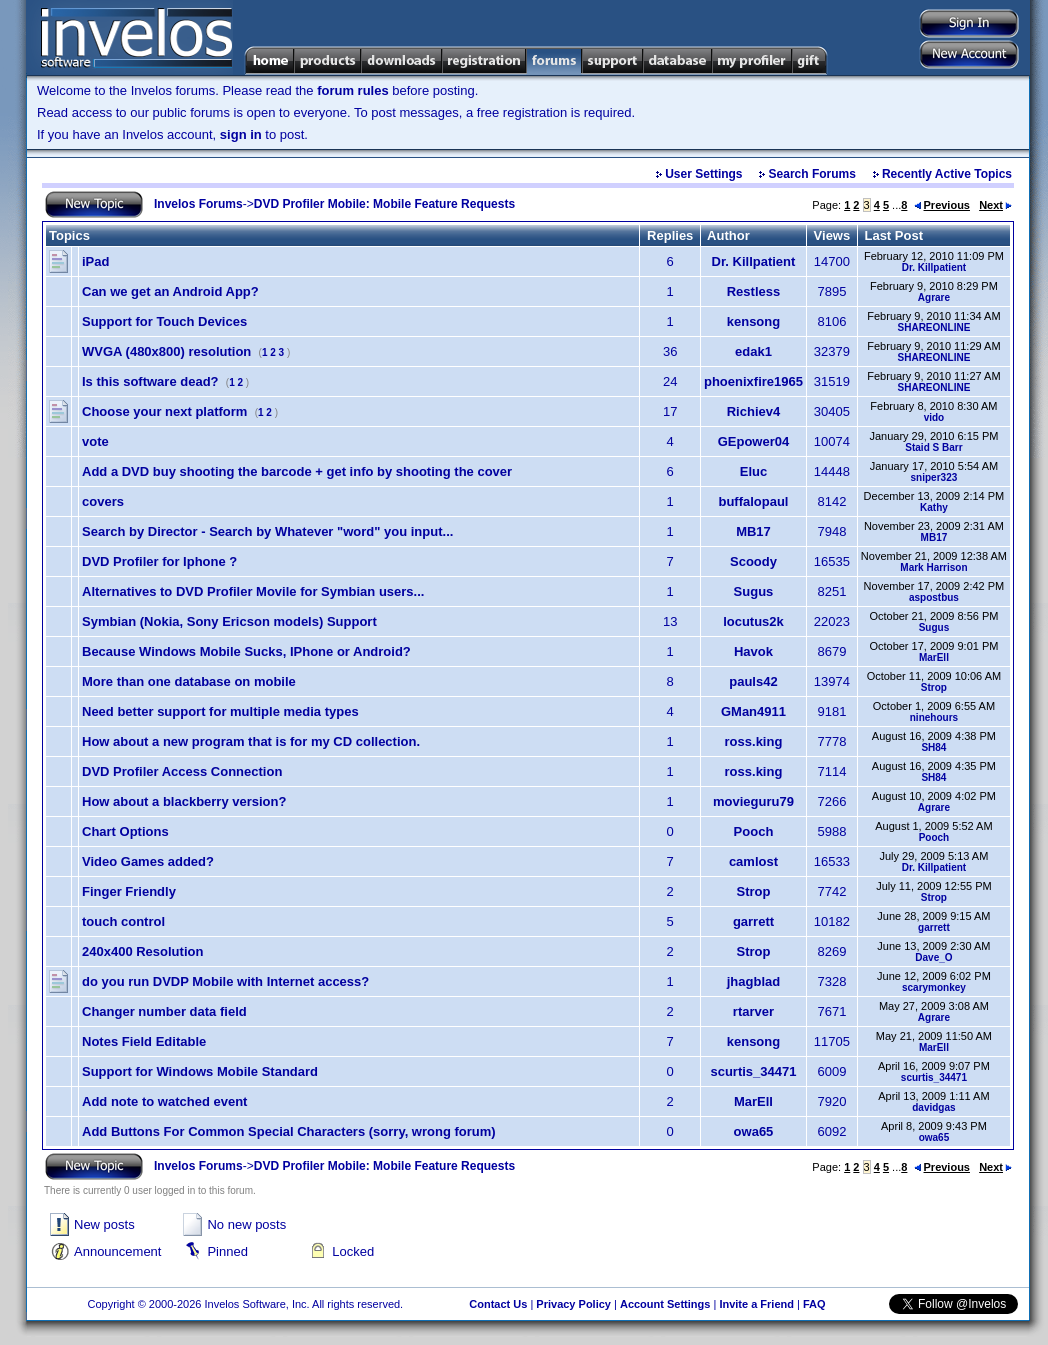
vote (95, 441)
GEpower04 (754, 441)
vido (934, 417)
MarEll (934, 657)
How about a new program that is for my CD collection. (251, 741)
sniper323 (934, 477)
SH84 (933, 747)
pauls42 (753, 681)
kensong (753, 321)
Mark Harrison (933, 567)
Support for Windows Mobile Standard (200, 1071)
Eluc (753, 471)
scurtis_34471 (753, 1071)
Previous (942, 205)
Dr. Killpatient (754, 261)
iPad (95, 261)
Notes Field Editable (144, 1041)
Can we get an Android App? (170, 291)
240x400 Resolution (142, 951)
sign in (241, 134)
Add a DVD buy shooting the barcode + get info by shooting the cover (297, 471)
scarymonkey (934, 987)
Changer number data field (164, 1011)
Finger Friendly (129, 891)
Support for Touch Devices (164, 321)
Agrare (934, 297)
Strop (934, 687)
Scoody (753, 561)
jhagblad (753, 981)
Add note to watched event (164, 1101)
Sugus (754, 591)
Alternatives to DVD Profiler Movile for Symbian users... (253, 591)
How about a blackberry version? (184, 801)
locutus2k (753, 621)
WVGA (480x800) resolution (166, 351)
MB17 (753, 531)
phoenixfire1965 (753, 381)
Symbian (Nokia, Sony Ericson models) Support (229, 621)
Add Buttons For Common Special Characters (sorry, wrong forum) (289, 1131)
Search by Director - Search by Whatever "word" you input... (267, 531)
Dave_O (933, 957)
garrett (753, 921)
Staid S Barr (933, 447)
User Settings (703, 174)
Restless (753, 291)
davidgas (933, 1107)
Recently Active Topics (947, 174)
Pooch (754, 831)
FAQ (814, 1304)
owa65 (754, 1131)
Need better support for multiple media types (220, 711)
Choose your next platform (164, 411)
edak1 (753, 351)
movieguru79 (753, 801)
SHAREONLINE (934, 327)
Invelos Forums (198, 204)
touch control (123, 921)
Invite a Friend (756, 1304)
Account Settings (665, 1304)
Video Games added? (148, 861)
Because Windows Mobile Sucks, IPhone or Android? (246, 651)
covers (103, 501)
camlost (753, 861)
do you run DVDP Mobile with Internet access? (225, 981)
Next (995, 205)
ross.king (754, 741)
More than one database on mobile (189, 681)
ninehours (934, 717)
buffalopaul (753, 501)
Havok (753, 651)
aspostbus (934, 597)
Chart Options (125, 831)
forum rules (353, 90)
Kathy (934, 507)
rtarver (753, 1011)
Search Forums (812, 174)
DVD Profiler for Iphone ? (159, 561)
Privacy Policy (573, 1304)
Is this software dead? (150, 381)
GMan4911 (753, 711)
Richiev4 (753, 411)
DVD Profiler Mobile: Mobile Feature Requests (384, 204)
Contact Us (498, 1304)
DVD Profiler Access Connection (182, 771)
